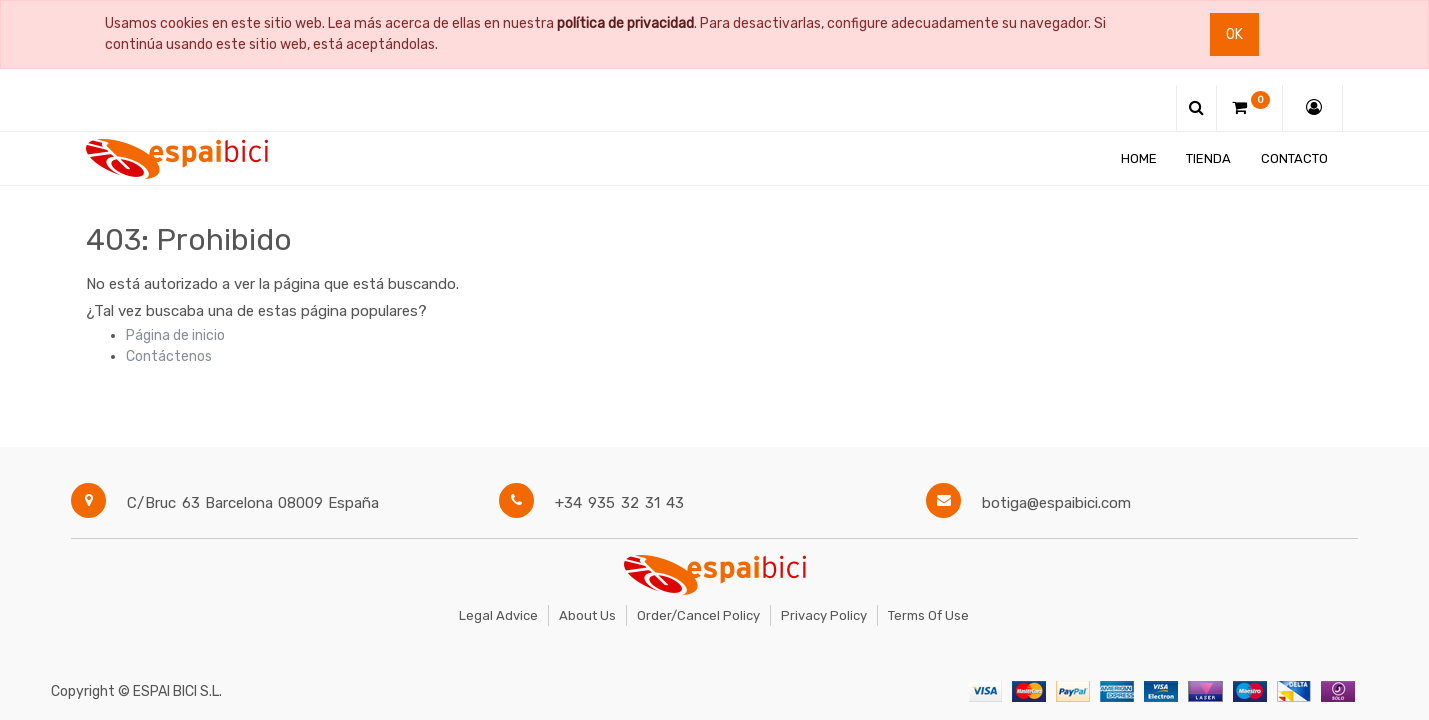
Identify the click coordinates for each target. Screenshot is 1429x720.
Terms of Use (928, 615)
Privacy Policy (824, 615)
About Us (587, 615)
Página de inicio (175, 335)
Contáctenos (169, 356)
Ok (1234, 34)
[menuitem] (1139, 158)
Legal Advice (498, 615)
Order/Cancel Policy (698, 615)
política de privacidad (625, 23)
